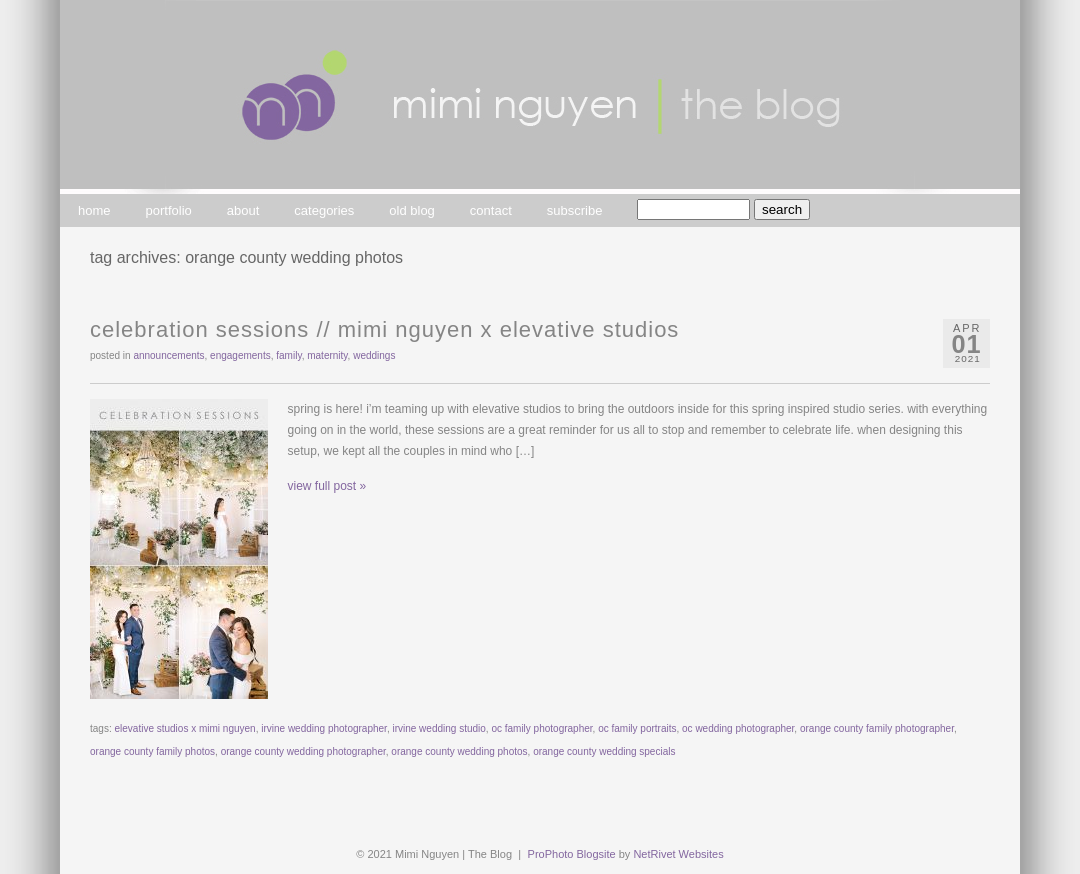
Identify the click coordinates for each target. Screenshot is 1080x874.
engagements (240, 355)
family (288, 355)
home (94, 210)
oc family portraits (637, 728)
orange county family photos (152, 751)
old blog (412, 210)
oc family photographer (541, 728)
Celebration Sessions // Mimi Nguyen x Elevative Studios (384, 329)
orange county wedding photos (459, 751)
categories (324, 210)
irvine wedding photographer (324, 728)
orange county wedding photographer (303, 751)
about (243, 210)
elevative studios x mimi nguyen (184, 728)
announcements (168, 355)
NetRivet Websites (678, 854)
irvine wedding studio (438, 728)
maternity (327, 355)
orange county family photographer (877, 728)
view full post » (327, 486)
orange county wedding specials (604, 751)
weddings (374, 355)
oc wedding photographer (738, 728)
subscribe (575, 210)
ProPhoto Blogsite (572, 854)
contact (491, 210)
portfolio (169, 210)
